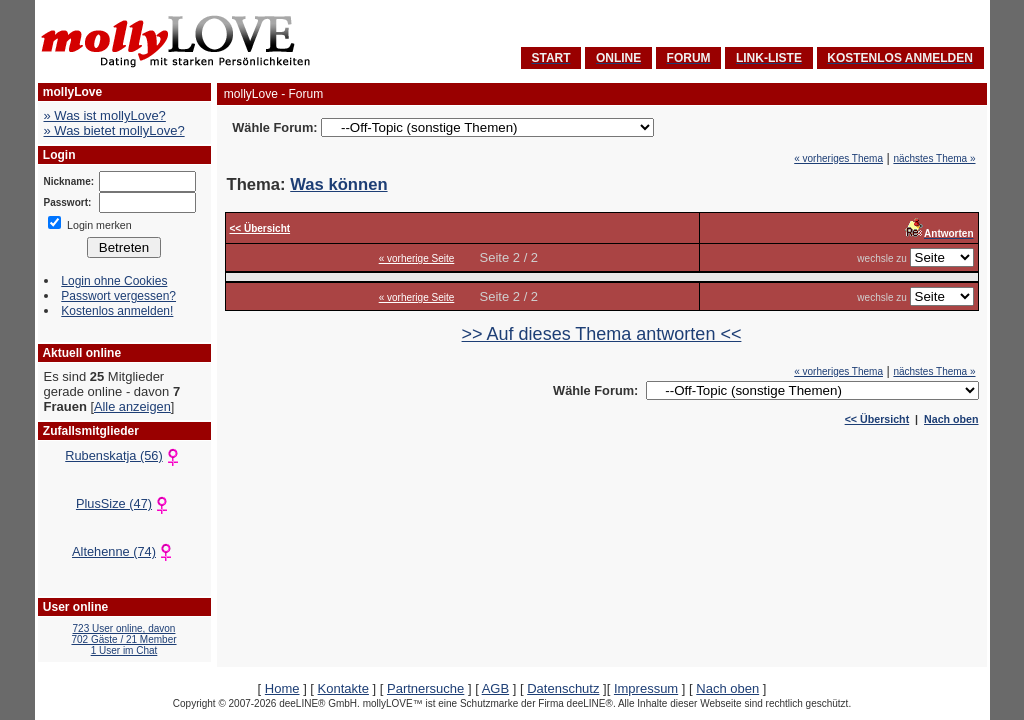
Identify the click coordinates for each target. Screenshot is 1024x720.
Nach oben (951, 419)
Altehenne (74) (124, 551)
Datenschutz (563, 688)
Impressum (646, 688)
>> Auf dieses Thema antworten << (602, 334)
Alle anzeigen (132, 406)
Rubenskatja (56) (123, 455)
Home (282, 688)
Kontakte (343, 688)
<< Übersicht (877, 419)
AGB (495, 688)
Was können (338, 184)
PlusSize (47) (124, 503)
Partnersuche (425, 688)
